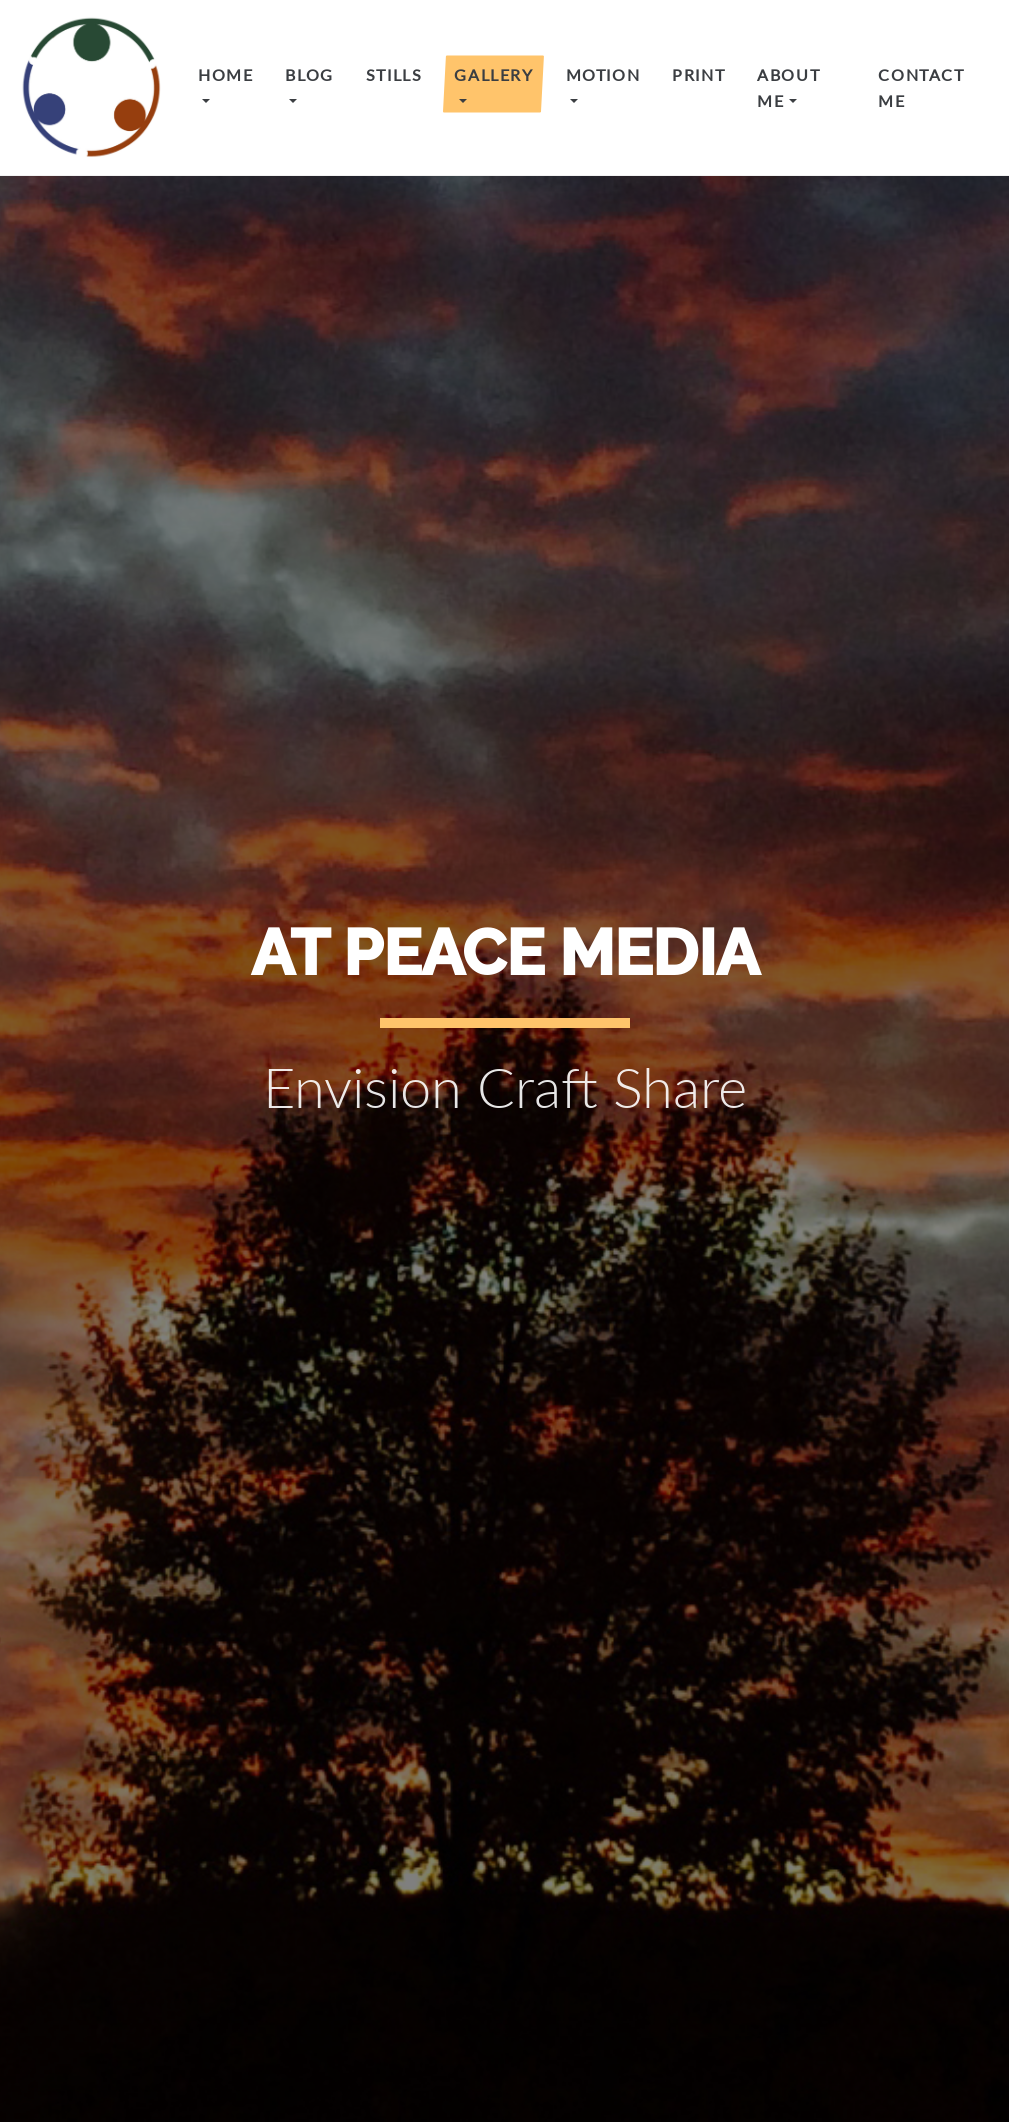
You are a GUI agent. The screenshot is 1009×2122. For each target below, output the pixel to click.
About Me (788, 87)
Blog (309, 74)
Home (225, 74)
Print (698, 74)
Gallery (493, 74)
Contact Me (921, 87)
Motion (603, 74)
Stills (394, 74)
